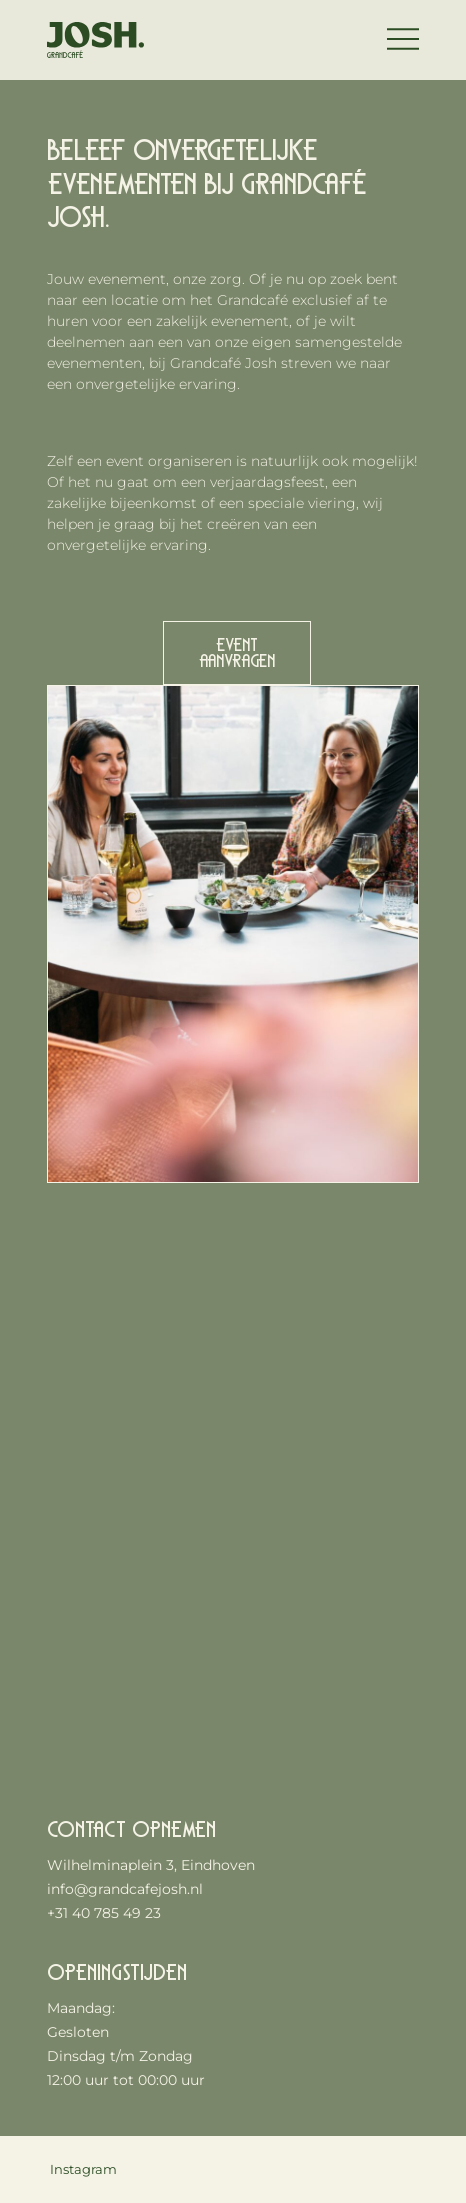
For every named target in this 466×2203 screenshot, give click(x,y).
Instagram (83, 2169)
